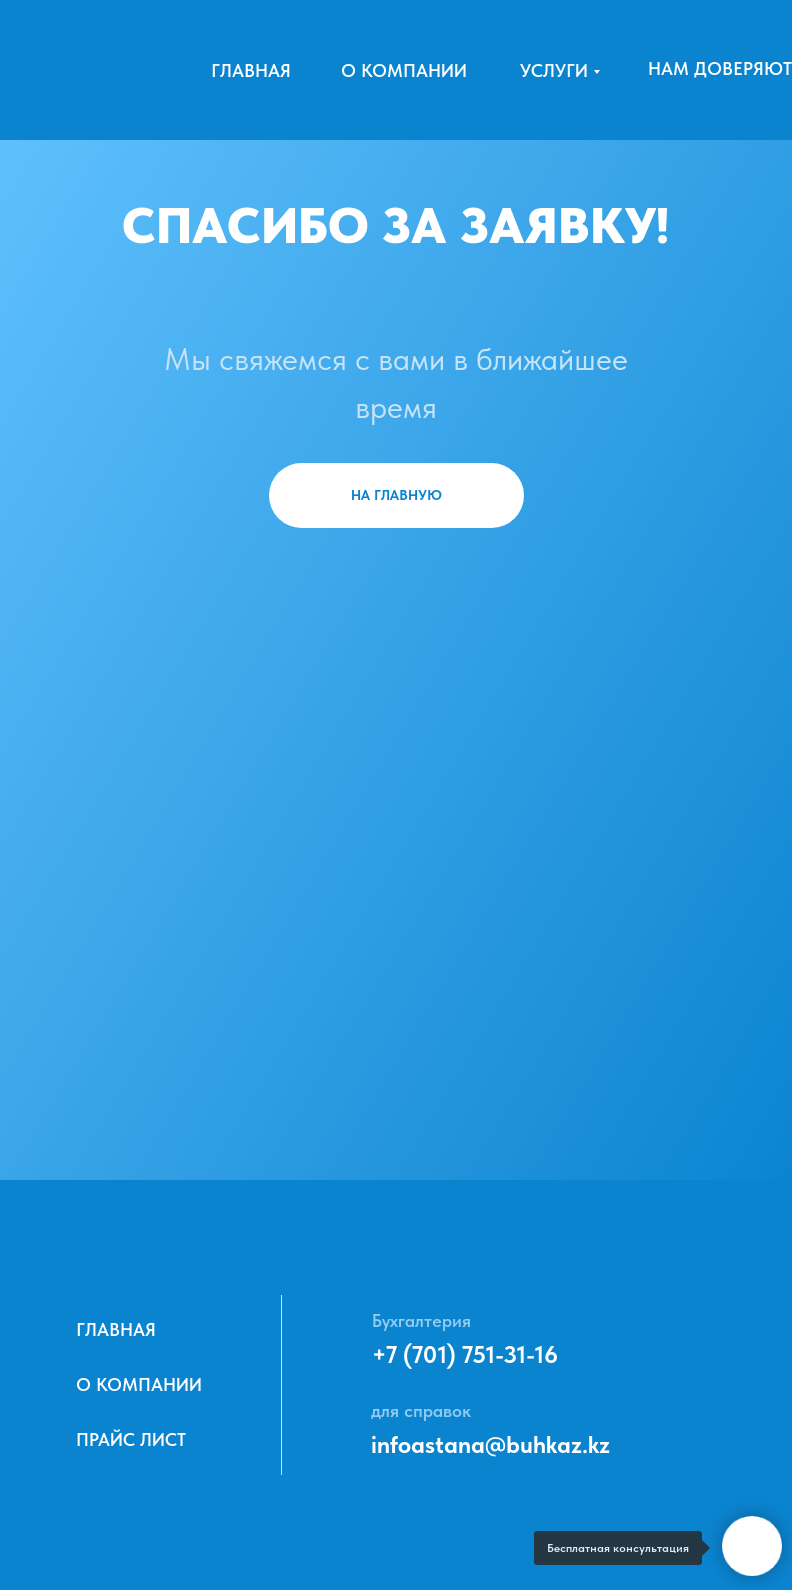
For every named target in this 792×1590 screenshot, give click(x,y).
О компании (404, 70)
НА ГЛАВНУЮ (396, 495)
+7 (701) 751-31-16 (465, 1354)
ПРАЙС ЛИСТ (131, 1439)
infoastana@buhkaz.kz (490, 1444)
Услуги (554, 70)
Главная (251, 70)
